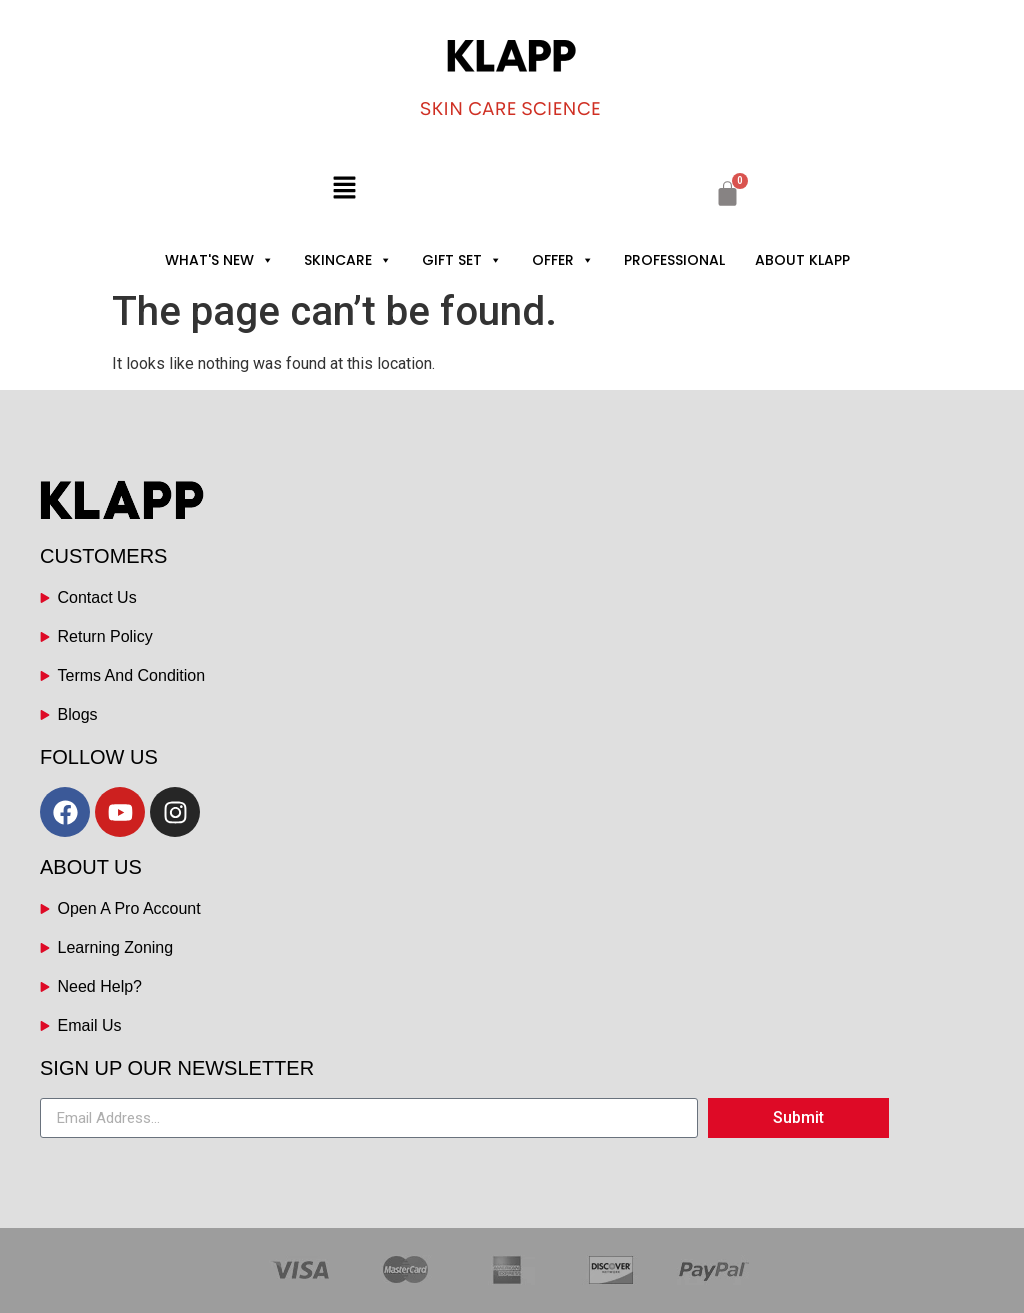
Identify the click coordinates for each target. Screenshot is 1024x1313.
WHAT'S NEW (219, 260)
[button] (344, 189)
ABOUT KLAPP (802, 260)
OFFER (563, 260)
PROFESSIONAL (674, 260)
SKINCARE (348, 260)
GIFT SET (462, 260)
